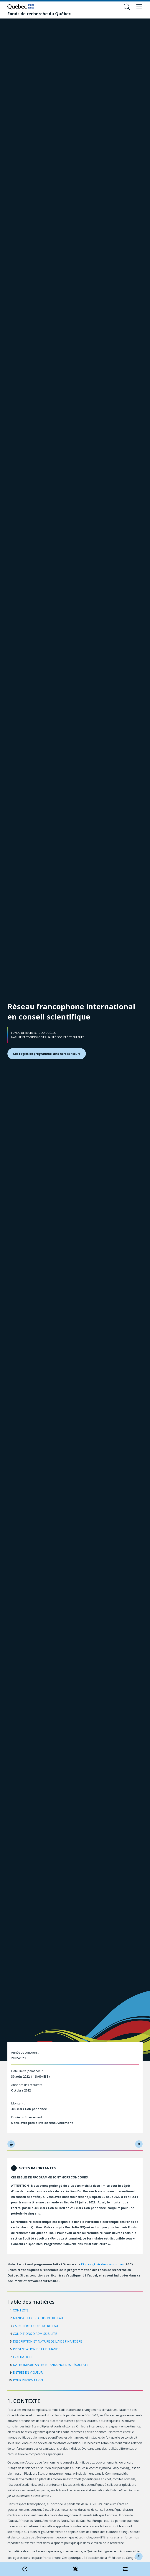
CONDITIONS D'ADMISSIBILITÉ (35, 2334)
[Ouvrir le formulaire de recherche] (127, 7)
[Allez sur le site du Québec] (20, 6)
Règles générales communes (102, 2264)
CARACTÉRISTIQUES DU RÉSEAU (35, 2326)
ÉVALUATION (22, 2357)
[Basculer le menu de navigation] (139, 7)
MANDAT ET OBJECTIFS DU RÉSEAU (38, 2318)
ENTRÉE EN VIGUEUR (28, 2372)
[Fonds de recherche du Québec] (39, 13)
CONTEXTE (21, 2310)
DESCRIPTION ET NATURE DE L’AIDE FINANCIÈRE (47, 2341)
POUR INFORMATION (28, 2380)
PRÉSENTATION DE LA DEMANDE (36, 2349)
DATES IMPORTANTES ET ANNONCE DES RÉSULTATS (50, 2365)
